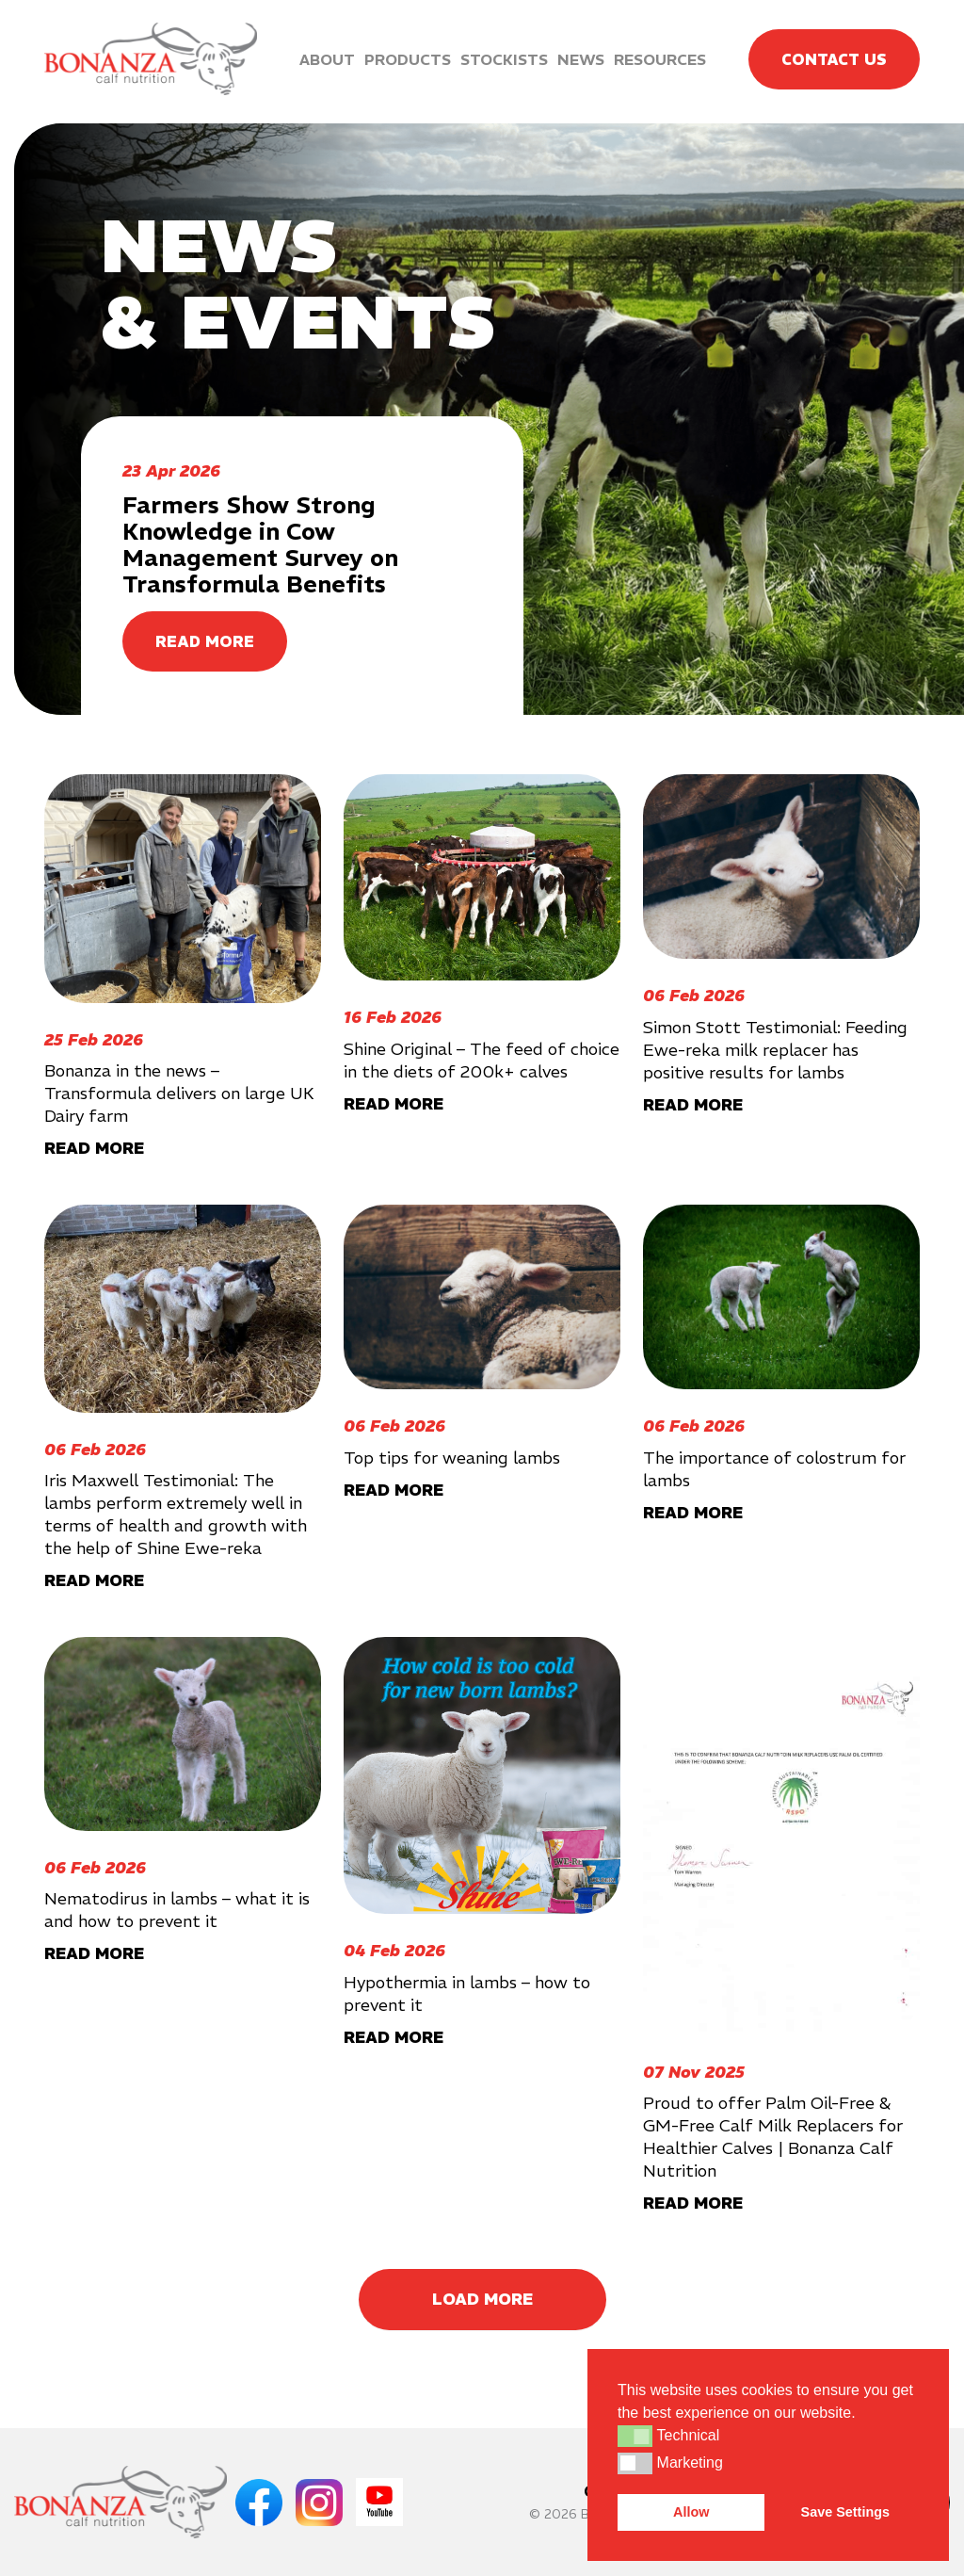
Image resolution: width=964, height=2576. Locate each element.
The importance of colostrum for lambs (774, 1469)
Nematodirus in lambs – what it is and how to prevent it (177, 1909)
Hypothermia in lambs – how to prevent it (467, 1993)
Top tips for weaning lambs (452, 1457)
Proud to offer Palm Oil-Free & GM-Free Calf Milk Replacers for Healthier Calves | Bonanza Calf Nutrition (773, 2136)
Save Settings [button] (845, 2511)
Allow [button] (691, 2511)
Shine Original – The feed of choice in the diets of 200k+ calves (481, 1060)
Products (407, 59)
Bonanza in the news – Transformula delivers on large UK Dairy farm (179, 1093)
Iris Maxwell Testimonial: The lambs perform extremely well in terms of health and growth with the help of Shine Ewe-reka (175, 1514)
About (327, 59)
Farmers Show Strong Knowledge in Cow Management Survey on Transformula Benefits (260, 544)
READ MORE (204, 641)
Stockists (504, 59)
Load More (482, 2299)
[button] (635, 2435)
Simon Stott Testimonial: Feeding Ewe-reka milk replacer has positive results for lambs (775, 1049)
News (580, 59)
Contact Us (834, 59)
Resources (660, 59)
